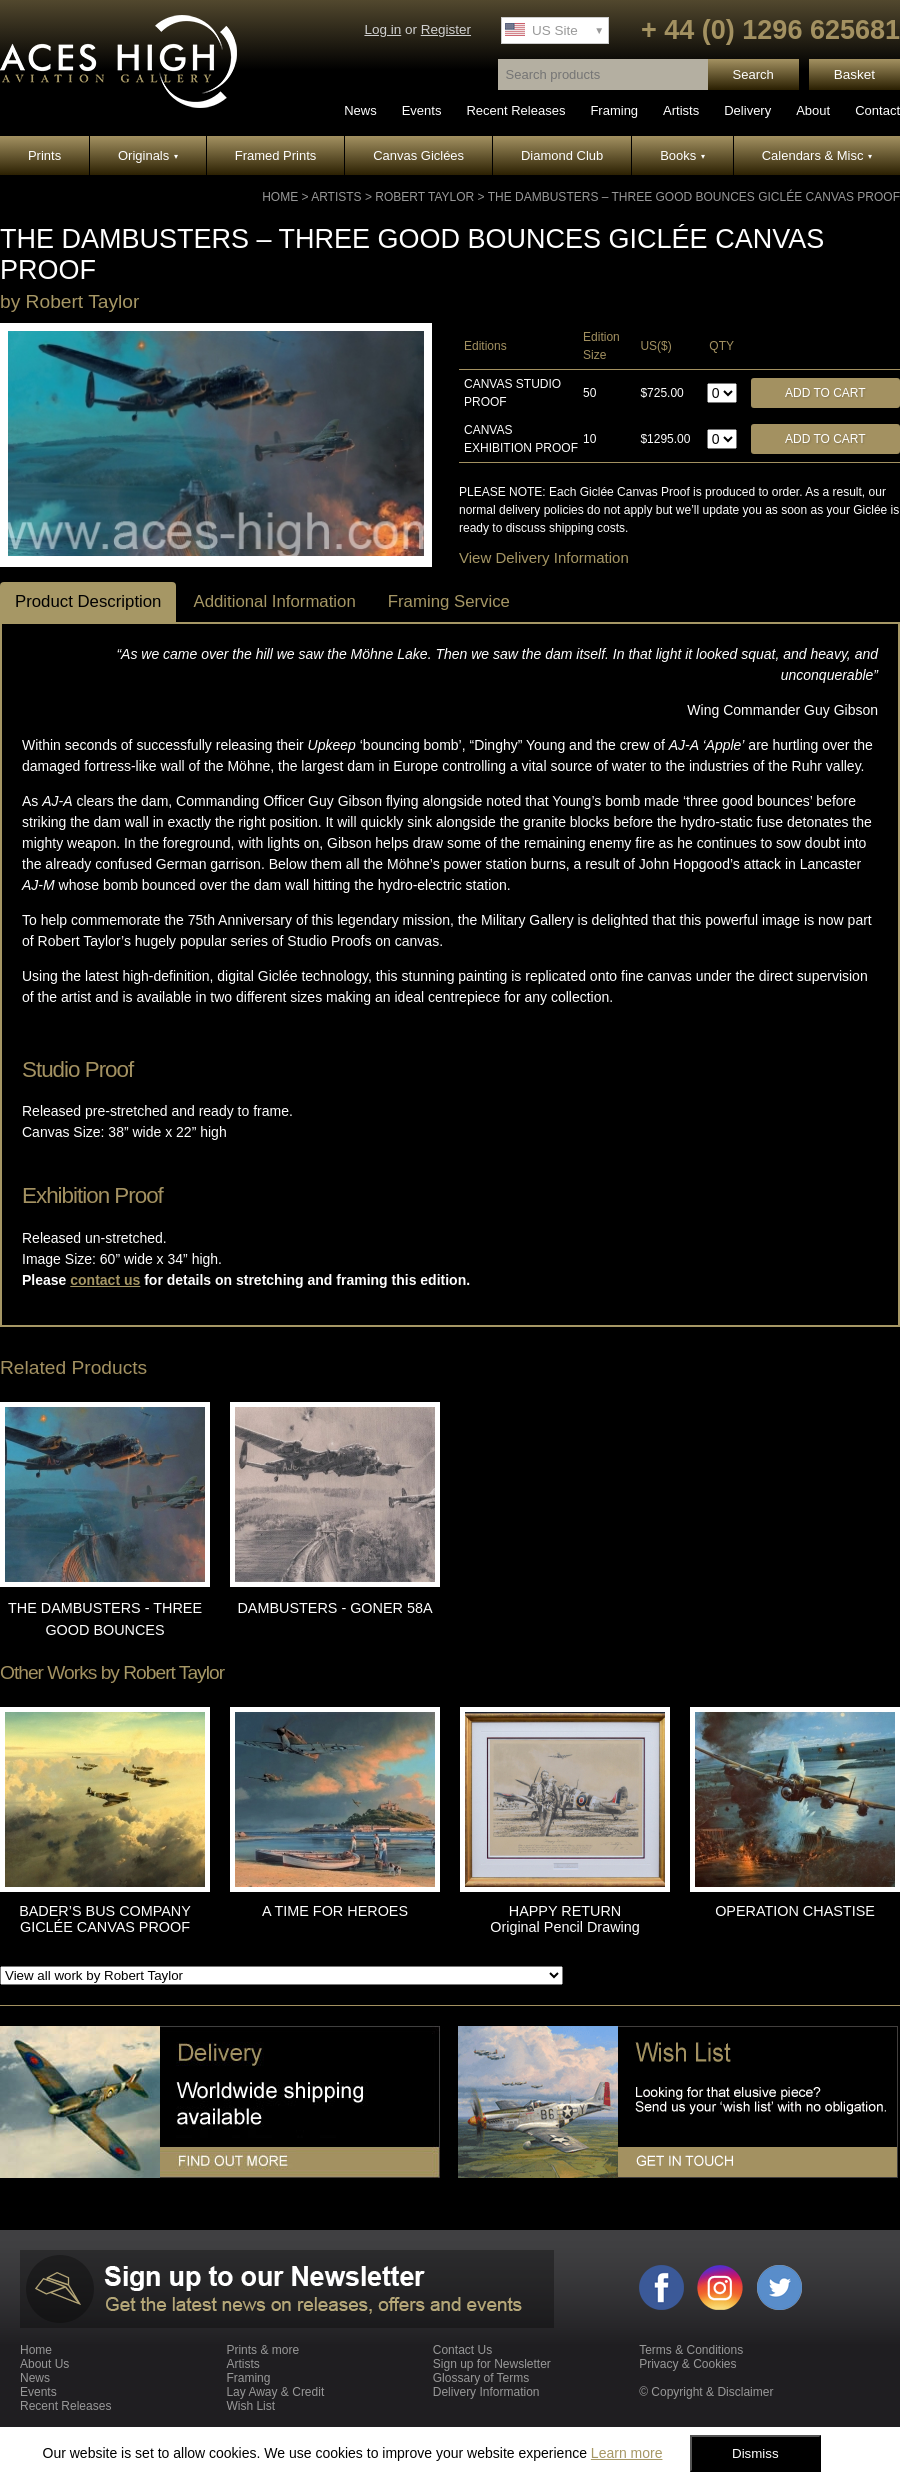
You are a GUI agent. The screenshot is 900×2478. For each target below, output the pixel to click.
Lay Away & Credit (275, 2392)
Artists (681, 110)
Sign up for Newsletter (492, 2364)
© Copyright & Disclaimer (706, 2392)
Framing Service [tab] (449, 601)
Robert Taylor (424, 197)
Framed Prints (276, 155)
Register (446, 29)
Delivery (747, 110)
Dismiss (755, 2453)
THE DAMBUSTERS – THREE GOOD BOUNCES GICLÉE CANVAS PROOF (694, 197)
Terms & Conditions (691, 2350)
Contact (877, 110)
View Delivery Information (544, 557)
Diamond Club (562, 155)
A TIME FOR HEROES (335, 1911)
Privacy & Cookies (687, 2364)
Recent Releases (515, 110)
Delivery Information (486, 2392)
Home (280, 197)
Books (682, 155)
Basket (854, 74)
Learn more (627, 2453)
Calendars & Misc (817, 155)
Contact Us (462, 2350)
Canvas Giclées (418, 155)
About (813, 110)
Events (422, 110)
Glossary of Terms (481, 2378)
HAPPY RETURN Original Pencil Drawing (565, 1919)
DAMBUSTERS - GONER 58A (334, 1608)
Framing (614, 110)
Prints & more (262, 2350)
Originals (148, 155)
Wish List (250, 2406)
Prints (44, 155)
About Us (44, 2364)
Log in (382, 29)
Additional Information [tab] (274, 601)
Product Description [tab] (88, 601)
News (360, 110)
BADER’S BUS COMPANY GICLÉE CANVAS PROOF (105, 1919)
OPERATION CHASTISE (795, 1911)
